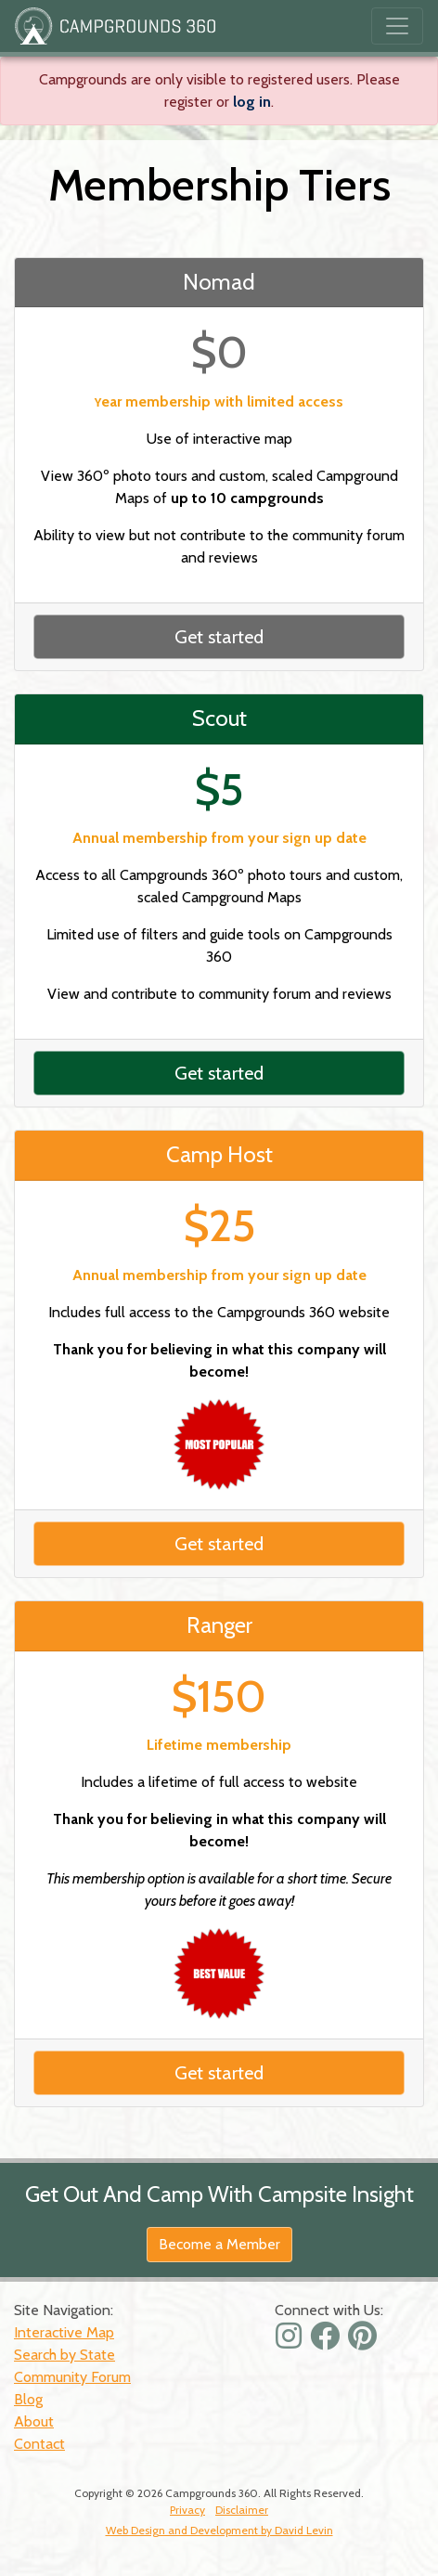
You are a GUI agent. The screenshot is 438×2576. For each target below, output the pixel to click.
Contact (39, 2444)
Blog (28, 2399)
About (34, 2421)
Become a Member (219, 2244)
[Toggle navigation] (397, 26)
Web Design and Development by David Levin (219, 2530)
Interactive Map (64, 2332)
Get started (219, 637)
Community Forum (72, 2377)
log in (252, 101)
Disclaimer (241, 2510)
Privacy (187, 2510)
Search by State (64, 2354)
